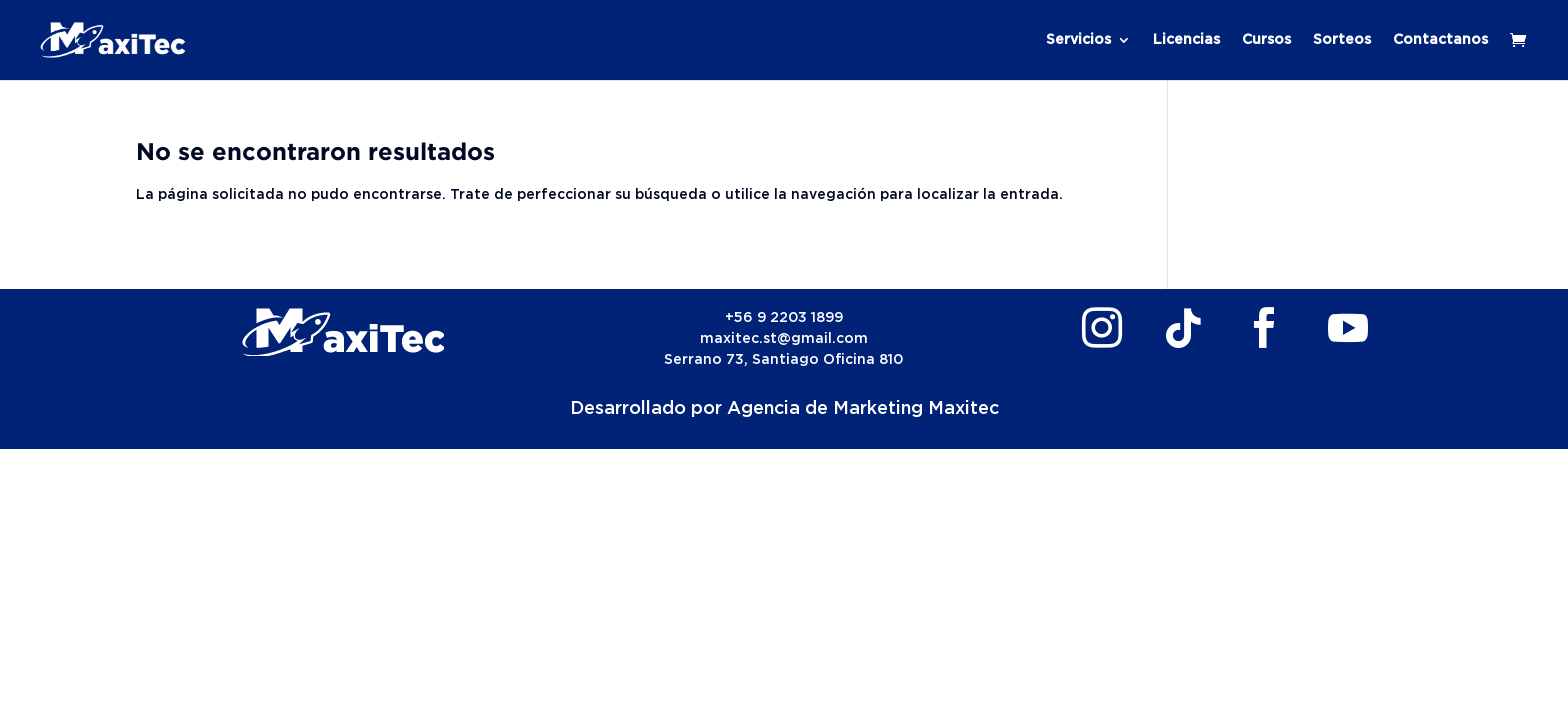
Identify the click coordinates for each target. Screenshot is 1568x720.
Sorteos (1342, 40)
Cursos (1266, 40)
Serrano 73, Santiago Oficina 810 (783, 360)
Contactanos (1440, 40)
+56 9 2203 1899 (784, 318)
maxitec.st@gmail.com (784, 339)
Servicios (1078, 40)
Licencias (1186, 40)
